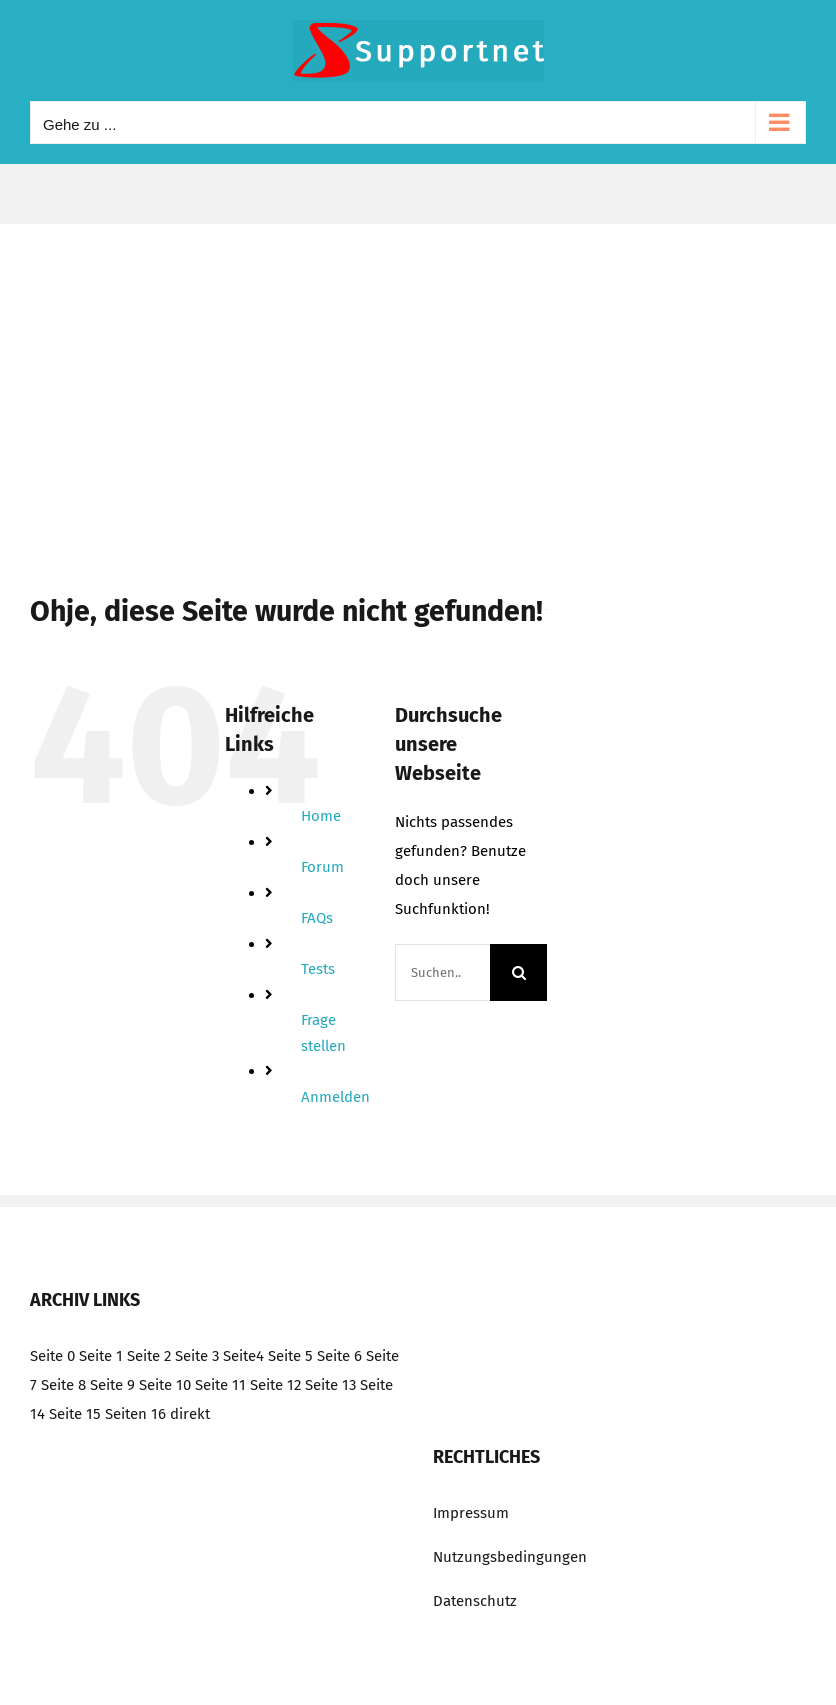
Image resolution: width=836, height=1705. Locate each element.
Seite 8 (63, 1385)
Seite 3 (197, 1356)
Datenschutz (475, 1601)
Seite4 (243, 1356)
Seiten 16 (135, 1414)
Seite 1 (101, 1356)
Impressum (471, 1513)
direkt (190, 1414)
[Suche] (518, 972)
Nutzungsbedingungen (510, 1557)
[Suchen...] (442, 972)
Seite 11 (220, 1385)
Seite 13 (330, 1385)
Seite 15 (75, 1414)
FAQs (317, 918)
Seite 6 (339, 1356)
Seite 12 (275, 1385)
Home (321, 816)
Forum (322, 867)
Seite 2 (149, 1356)
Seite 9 (112, 1385)
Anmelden (335, 1097)
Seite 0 (52, 1356)
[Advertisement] (418, 374)
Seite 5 (290, 1356)
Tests (318, 969)
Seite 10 (165, 1385)
